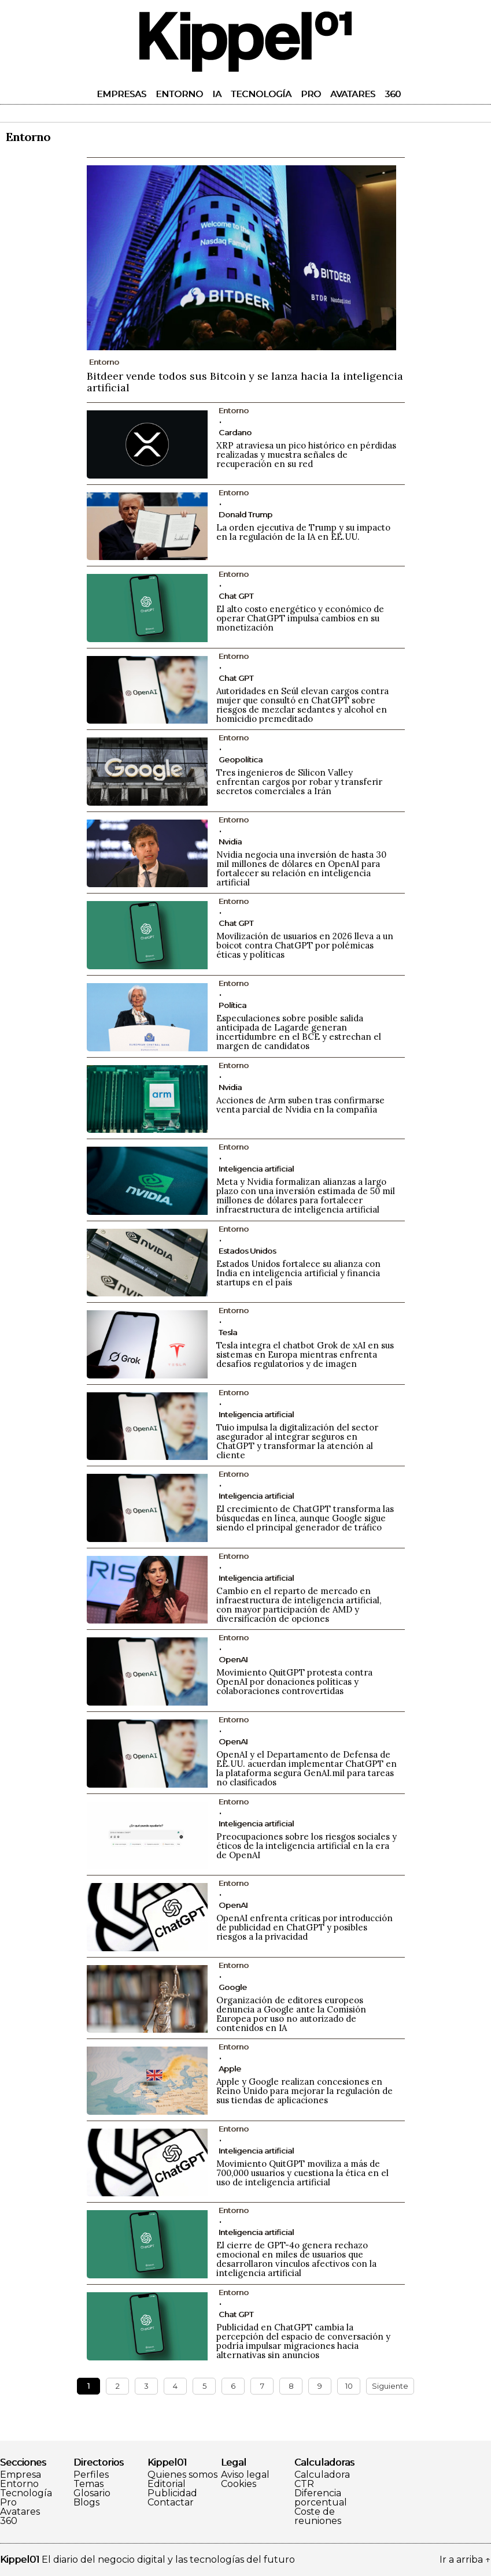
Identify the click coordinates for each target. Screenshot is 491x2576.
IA (216, 93)
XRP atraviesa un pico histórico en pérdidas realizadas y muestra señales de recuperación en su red (306, 454)
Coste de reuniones (317, 2516)
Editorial (166, 2484)
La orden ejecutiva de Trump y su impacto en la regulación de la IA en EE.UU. (303, 532)
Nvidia (230, 841)
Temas (88, 2484)
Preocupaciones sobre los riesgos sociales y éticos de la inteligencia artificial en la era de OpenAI (306, 1845)
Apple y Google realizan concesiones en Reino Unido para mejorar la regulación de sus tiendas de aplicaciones (304, 2091)
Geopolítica (241, 759)
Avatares (352, 93)
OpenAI (233, 1659)
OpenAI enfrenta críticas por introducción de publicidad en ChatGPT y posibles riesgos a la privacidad (304, 1927)
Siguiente (390, 2385)
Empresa (20, 2474)
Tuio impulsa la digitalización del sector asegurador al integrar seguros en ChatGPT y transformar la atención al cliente (297, 1441)
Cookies (238, 2484)
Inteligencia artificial (256, 1168)
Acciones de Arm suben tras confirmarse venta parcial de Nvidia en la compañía (300, 1105)
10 (349, 2385)
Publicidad (172, 2493)
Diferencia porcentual (320, 2498)
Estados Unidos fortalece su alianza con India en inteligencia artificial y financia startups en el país (298, 1273)
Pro (311, 93)
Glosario (91, 2493)
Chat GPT (236, 596)
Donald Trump (245, 514)
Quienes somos (182, 2474)
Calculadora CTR (322, 2479)
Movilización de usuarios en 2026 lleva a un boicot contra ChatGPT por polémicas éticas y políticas (304, 945)
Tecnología (261, 93)
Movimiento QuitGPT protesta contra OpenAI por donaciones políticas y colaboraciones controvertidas (294, 1681)
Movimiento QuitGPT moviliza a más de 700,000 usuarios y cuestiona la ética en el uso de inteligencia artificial (302, 2173)
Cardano (235, 432)
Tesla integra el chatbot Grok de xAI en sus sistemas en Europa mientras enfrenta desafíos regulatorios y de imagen (305, 1354)
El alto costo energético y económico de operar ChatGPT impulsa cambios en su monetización (300, 618)
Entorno (179, 93)
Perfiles (91, 2474)
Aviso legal (245, 2474)
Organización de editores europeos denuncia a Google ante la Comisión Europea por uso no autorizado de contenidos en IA (291, 2014)
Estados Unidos (247, 1250)
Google (233, 1987)
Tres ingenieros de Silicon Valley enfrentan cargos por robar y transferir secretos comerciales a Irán (299, 781)
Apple (230, 2068)
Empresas (121, 93)
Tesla (228, 1332)
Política (232, 1005)
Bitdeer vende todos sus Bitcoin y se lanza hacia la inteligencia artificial (245, 381)
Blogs (86, 2502)
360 (393, 93)
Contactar (170, 2502)
